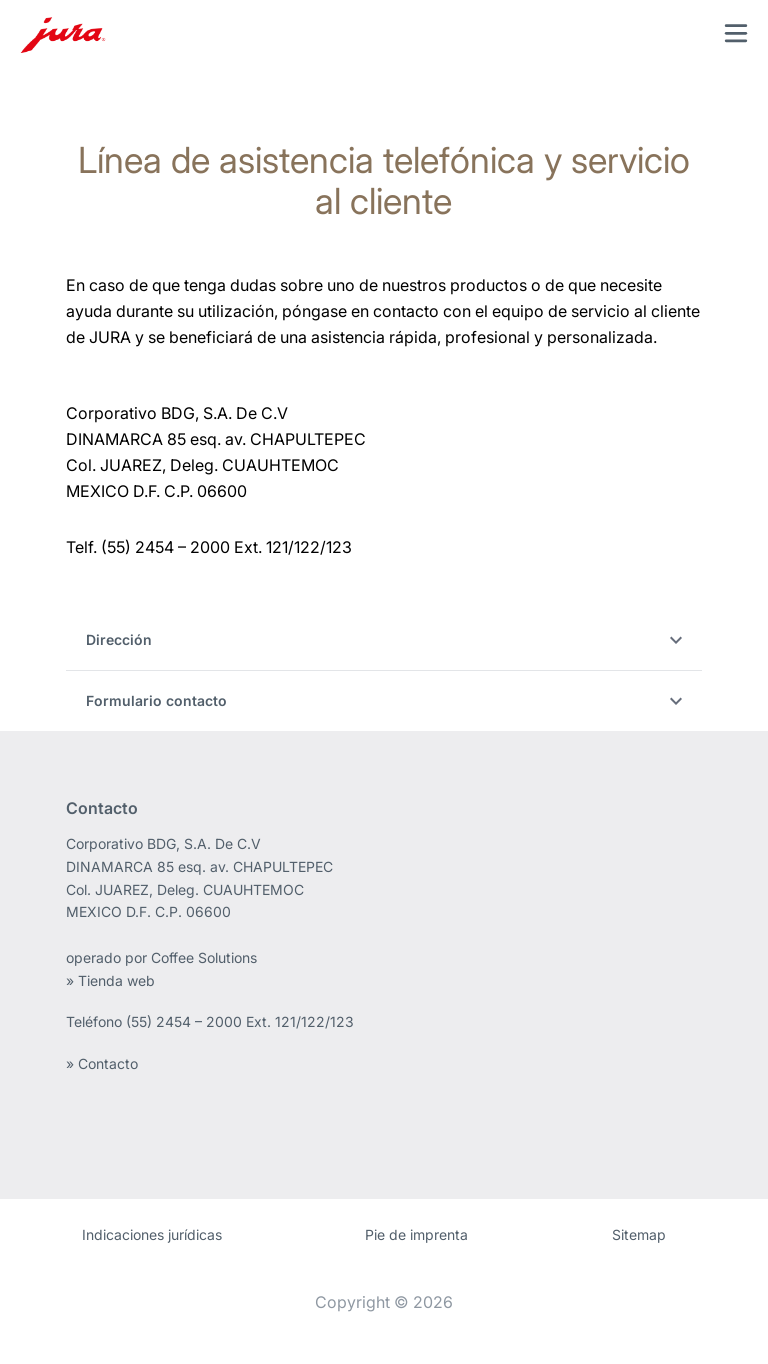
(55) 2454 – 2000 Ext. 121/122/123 (240, 1021)
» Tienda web (110, 980)
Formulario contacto (384, 700)
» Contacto (102, 1063)
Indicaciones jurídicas (152, 1234)
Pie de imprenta (416, 1234)
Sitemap (639, 1234)
